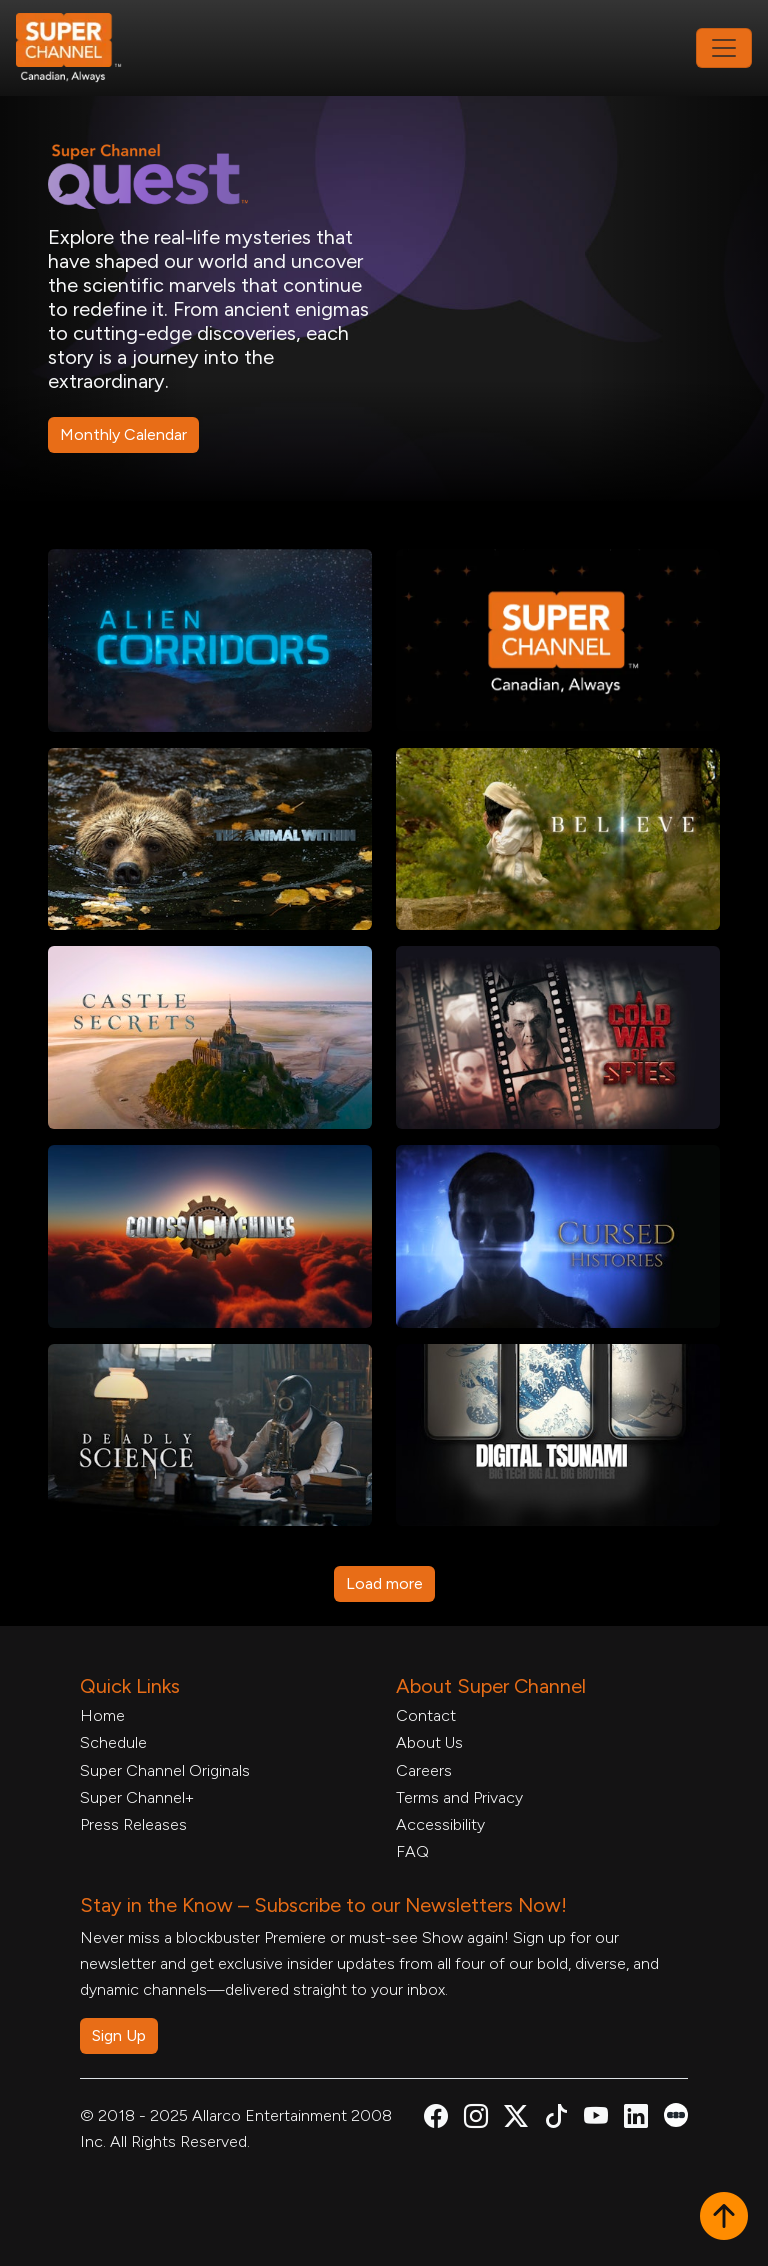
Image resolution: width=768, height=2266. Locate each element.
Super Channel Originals (165, 1770)
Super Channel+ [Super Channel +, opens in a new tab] (137, 1797)
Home (102, 1715)
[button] (724, 2218)
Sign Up (119, 2035)
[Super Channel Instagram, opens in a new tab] (476, 2119)
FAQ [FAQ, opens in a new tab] (412, 1851)
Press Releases (133, 1824)
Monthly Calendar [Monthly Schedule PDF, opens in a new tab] (123, 434)
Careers (424, 1770)
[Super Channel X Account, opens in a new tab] (516, 2119)
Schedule (113, 1742)
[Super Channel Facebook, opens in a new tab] (436, 2119)
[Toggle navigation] (724, 48)
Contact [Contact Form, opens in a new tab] (426, 1715)
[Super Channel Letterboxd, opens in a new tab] (676, 2113)
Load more (384, 1583)
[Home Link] (82, 48)
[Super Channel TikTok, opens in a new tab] (556, 2119)
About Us (429, 1742)
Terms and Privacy (459, 1797)
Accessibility (440, 1824)
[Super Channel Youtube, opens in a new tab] (596, 2119)
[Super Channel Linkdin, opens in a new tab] (636, 2119)
